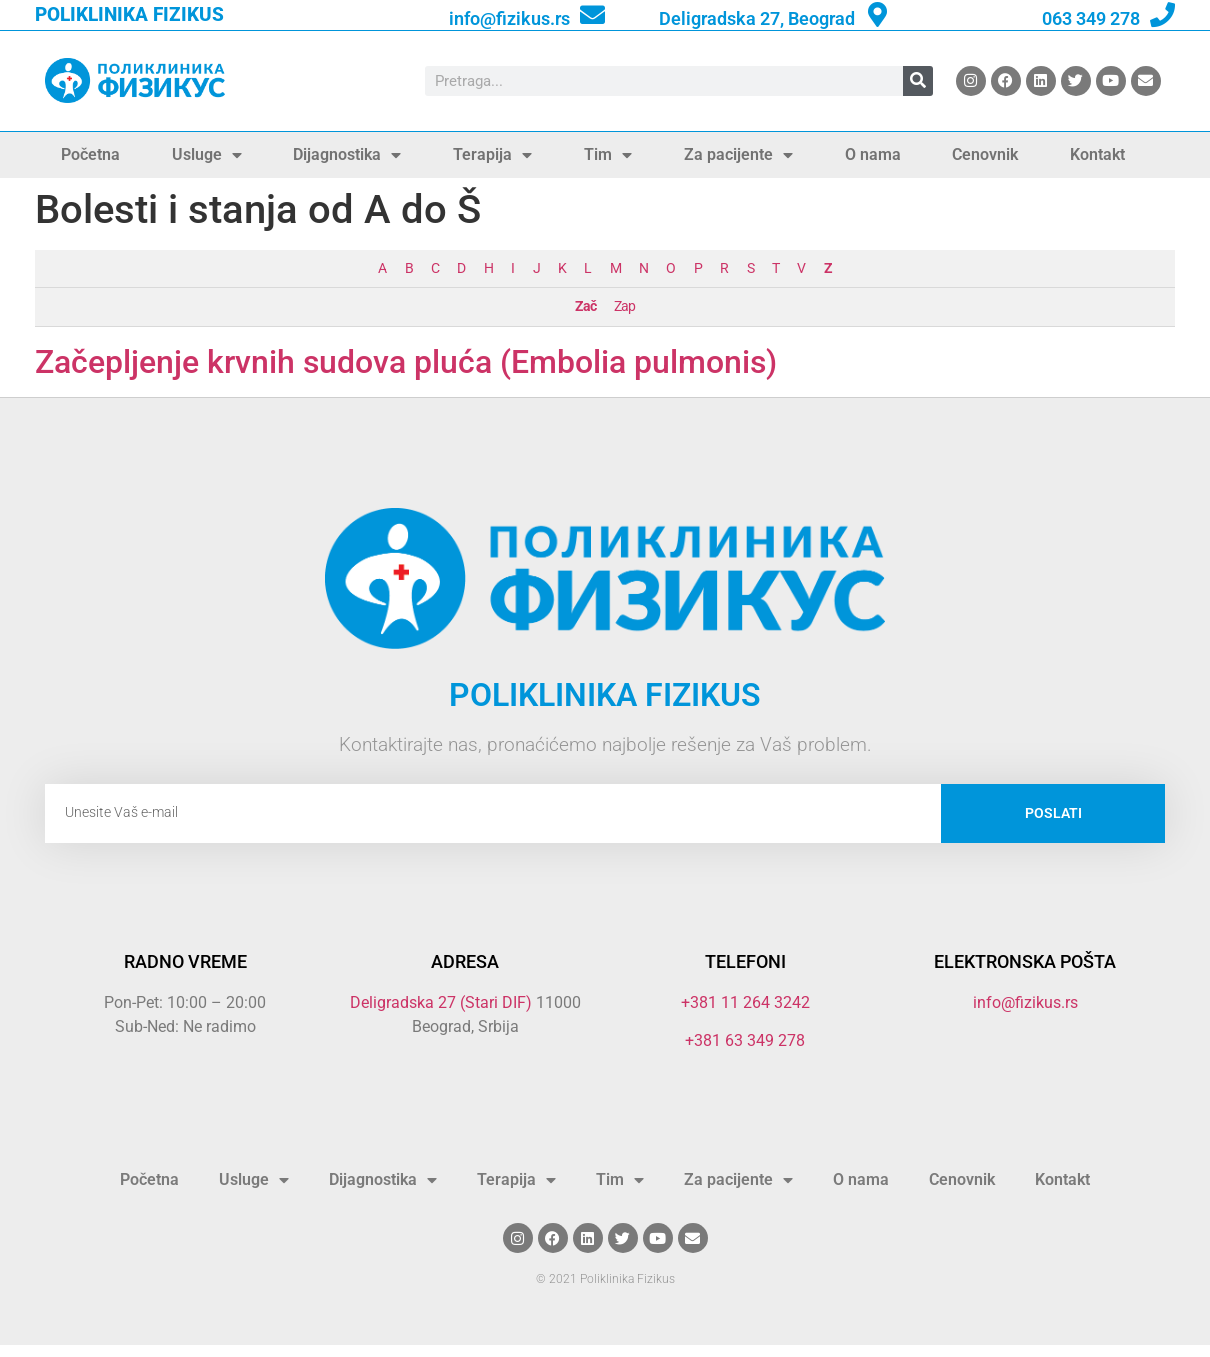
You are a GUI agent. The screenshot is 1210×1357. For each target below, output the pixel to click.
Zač (585, 306)
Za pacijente (738, 155)
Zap (624, 306)
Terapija (492, 155)
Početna (90, 154)
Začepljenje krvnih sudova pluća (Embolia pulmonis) (406, 362)
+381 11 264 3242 (745, 1002)
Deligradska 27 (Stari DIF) (441, 1002)
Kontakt (1097, 154)
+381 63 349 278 (745, 1040)
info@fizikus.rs (509, 18)
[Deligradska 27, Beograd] (877, 14)
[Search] (918, 81)
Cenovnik (985, 154)
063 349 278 (1091, 18)
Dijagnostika (347, 155)
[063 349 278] (1162, 14)
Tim (608, 155)
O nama (873, 154)
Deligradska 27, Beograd (757, 18)
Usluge (207, 155)
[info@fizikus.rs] (592, 14)
